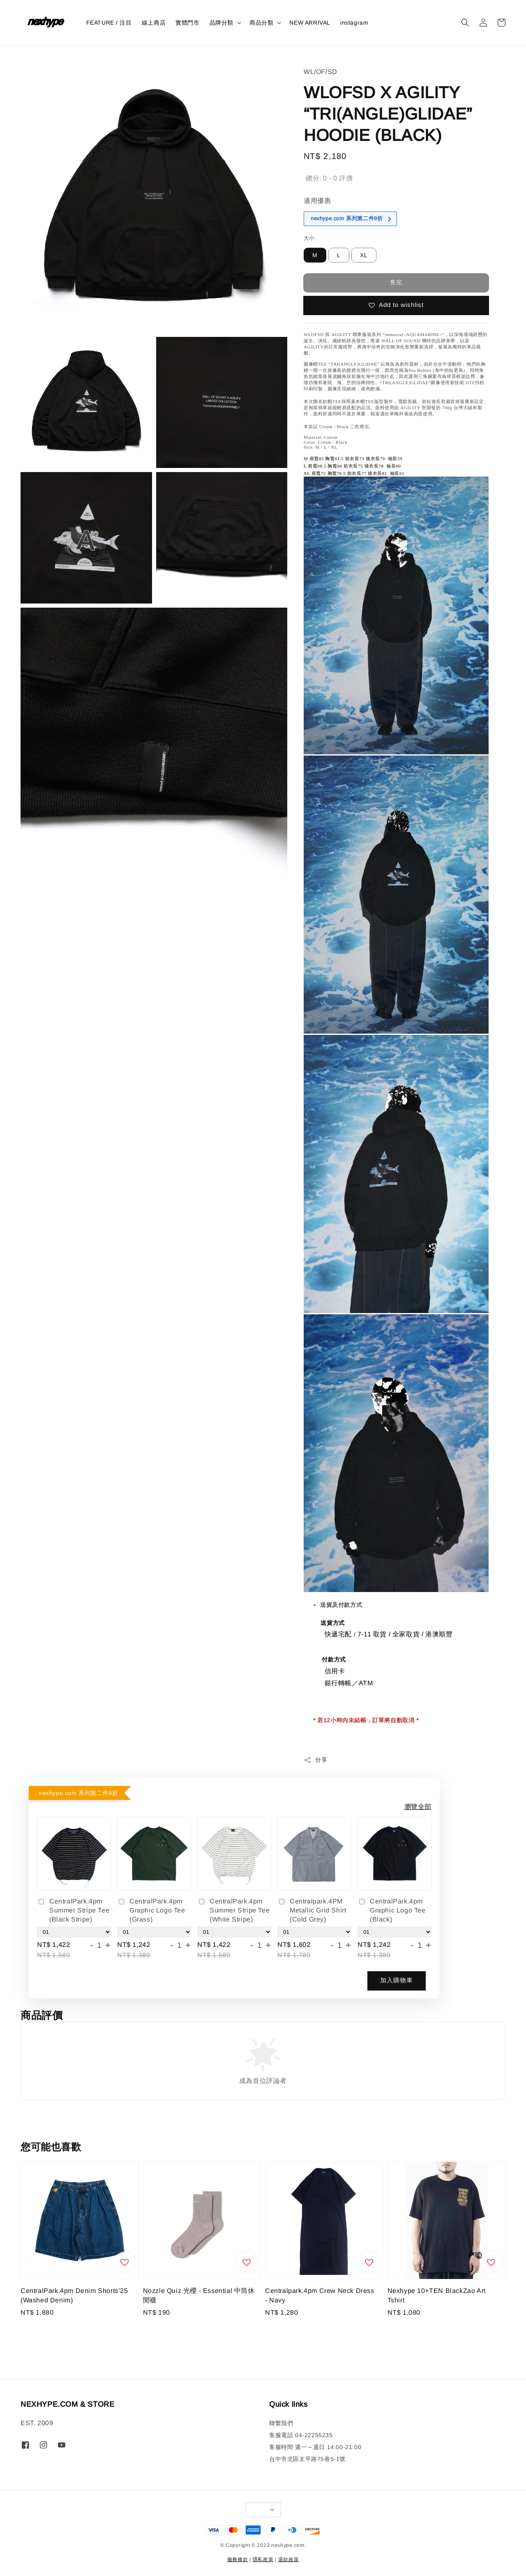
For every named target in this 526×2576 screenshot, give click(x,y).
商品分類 (261, 22)
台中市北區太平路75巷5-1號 (307, 2459)
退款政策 (288, 2559)
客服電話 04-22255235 (301, 2435)
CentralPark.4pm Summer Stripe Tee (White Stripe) (233, 1910)
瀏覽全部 (417, 1806)
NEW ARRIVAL (309, 22)
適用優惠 (317, 200)
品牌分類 (221, 22)
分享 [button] (315, 1760)
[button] (465, 23)
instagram (354, 22)
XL (364, 255)
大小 (309, 238)
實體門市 (187, 22)
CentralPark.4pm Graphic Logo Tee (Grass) (151, 1910)
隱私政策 (263, 2559)
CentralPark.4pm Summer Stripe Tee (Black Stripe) (73, 1910)
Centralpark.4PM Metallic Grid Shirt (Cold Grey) (311, 1910)
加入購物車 (396, 1980)
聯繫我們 (281, 2423)
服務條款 (237, 2559)
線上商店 (154, 22)
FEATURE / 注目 (109, 22)
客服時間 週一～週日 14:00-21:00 (315, 2447)
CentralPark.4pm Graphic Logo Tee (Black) (392, 1910)
